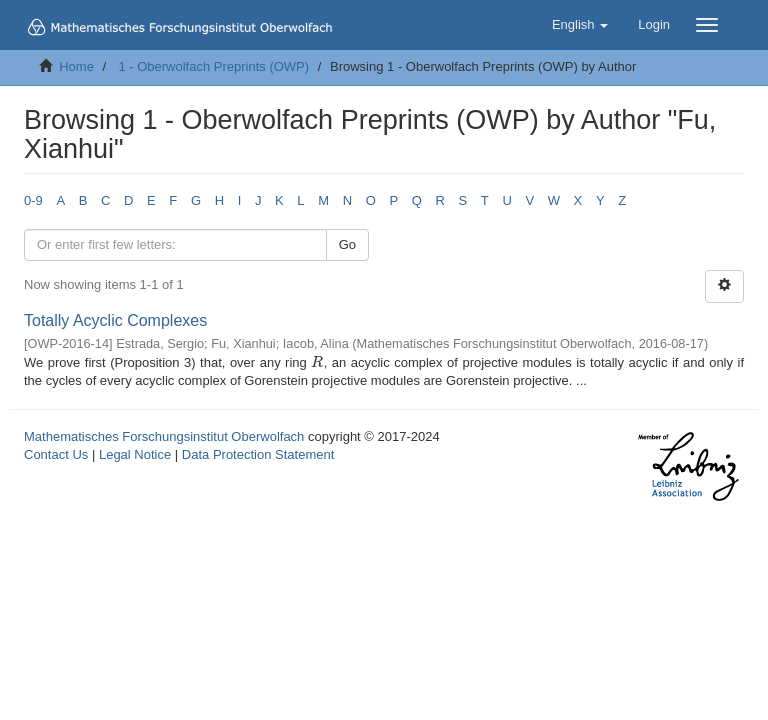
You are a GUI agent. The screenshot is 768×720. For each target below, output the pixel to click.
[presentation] (317, 362)
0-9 (33, 200)
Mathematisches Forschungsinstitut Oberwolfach (164, 436)
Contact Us (56, 454)
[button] (580, 25)
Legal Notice (135, 454)
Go (347, 244)
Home (76, 66)
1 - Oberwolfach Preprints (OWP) (213, 66)
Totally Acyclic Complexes (115, 320)
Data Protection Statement (258, 454)
